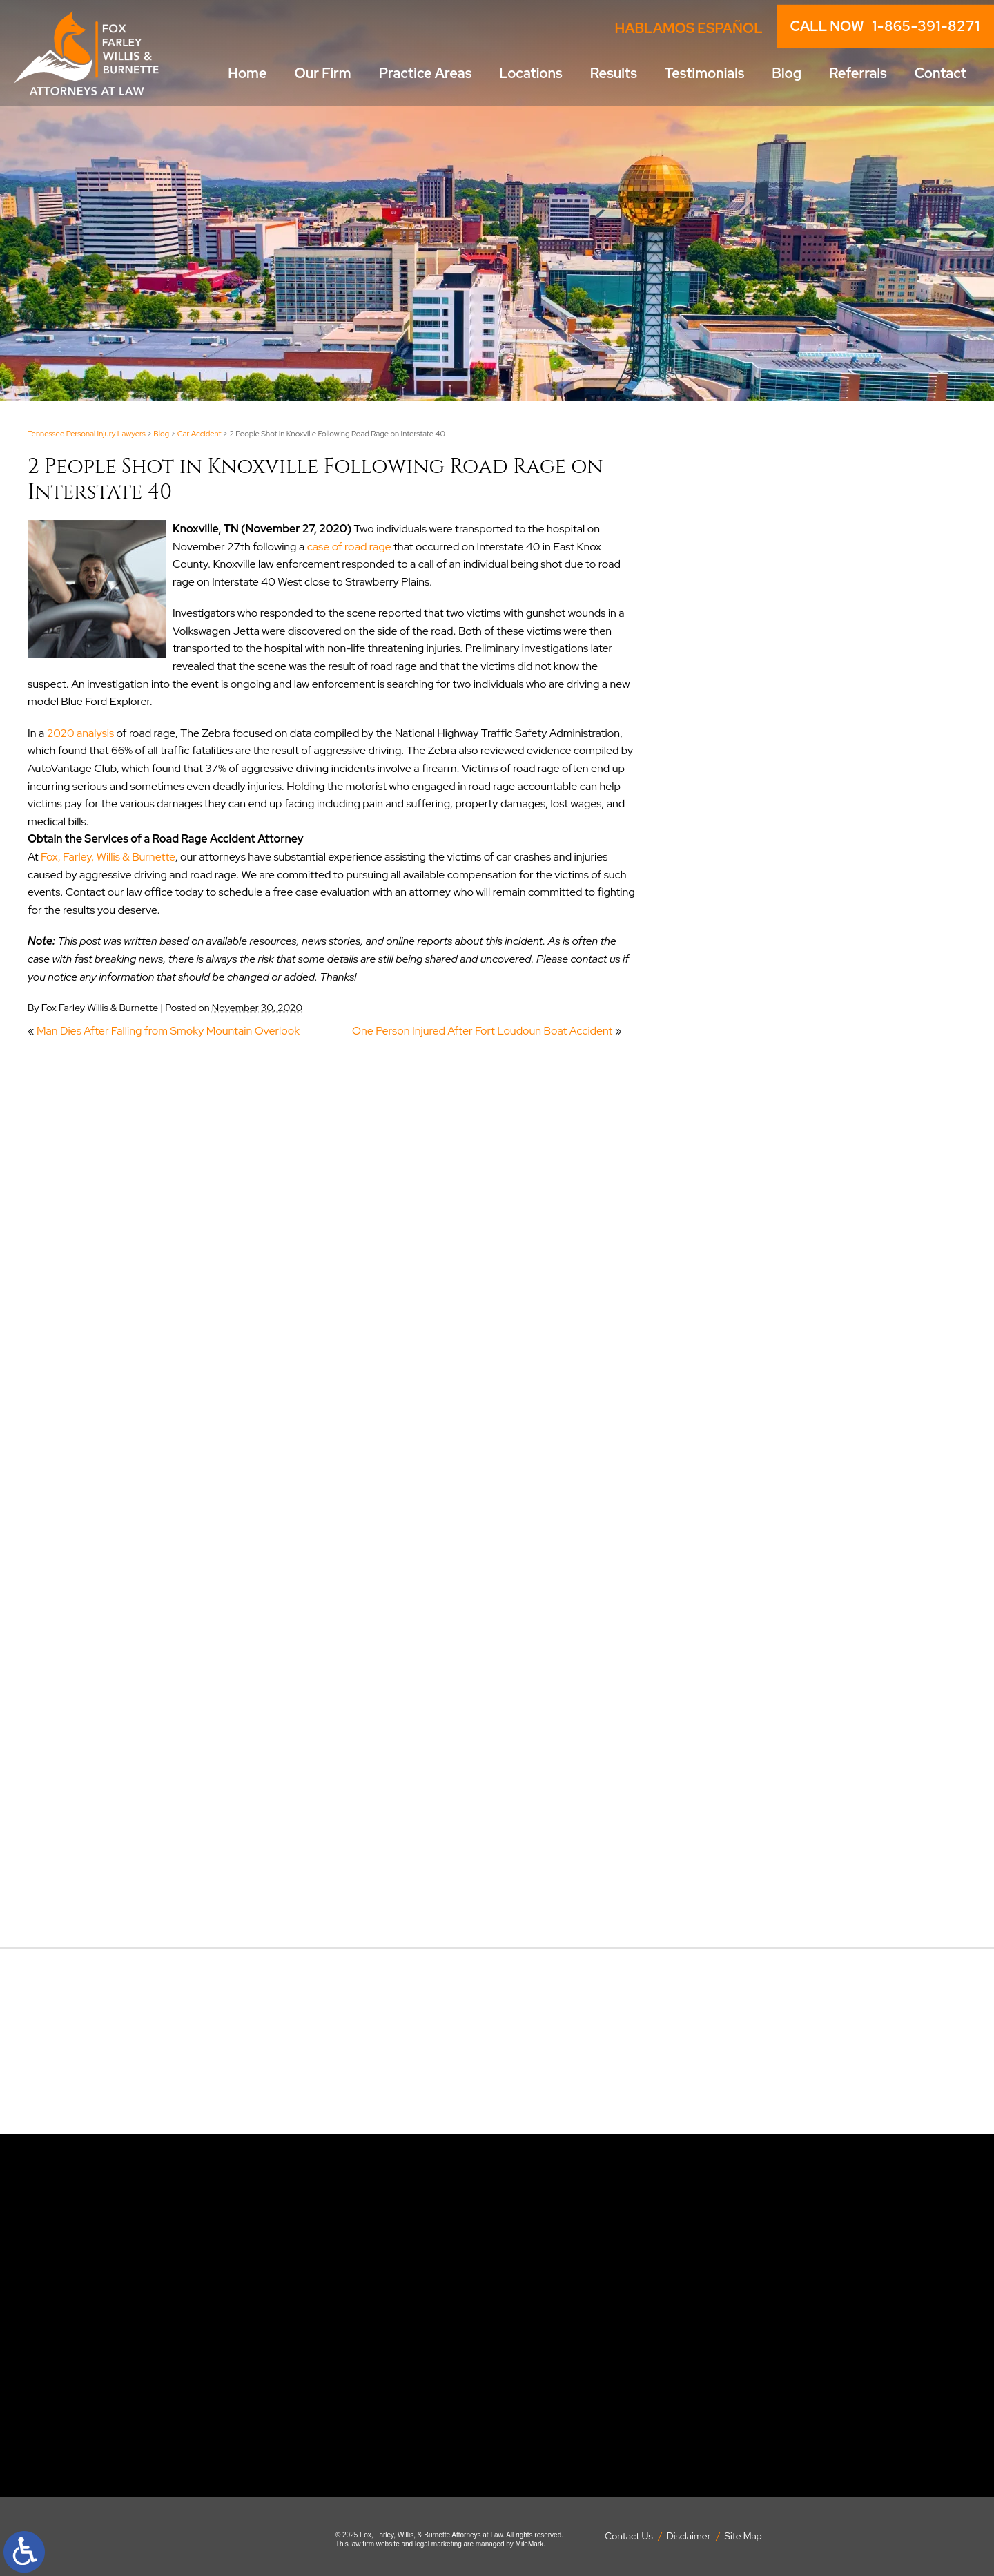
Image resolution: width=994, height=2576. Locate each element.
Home (247, 73)
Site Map (743, 2536)
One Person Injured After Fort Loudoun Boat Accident (482, 1030)
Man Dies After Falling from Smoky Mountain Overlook (168, 1030)
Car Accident (199, 434)
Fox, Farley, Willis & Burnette (108, 856)
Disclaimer (689, 2536)
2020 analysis (80, 733)
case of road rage (349, 546)
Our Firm (323, 73)
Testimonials (705, 73)
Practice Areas (425, 73)
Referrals (858, 73)
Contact (940, 73)
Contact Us (629, 2536)
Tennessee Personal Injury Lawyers (87, 434)
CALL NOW (885, 26)
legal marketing (438, 2544)
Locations (530, 73)
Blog (786, 73)
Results (613, 73)
